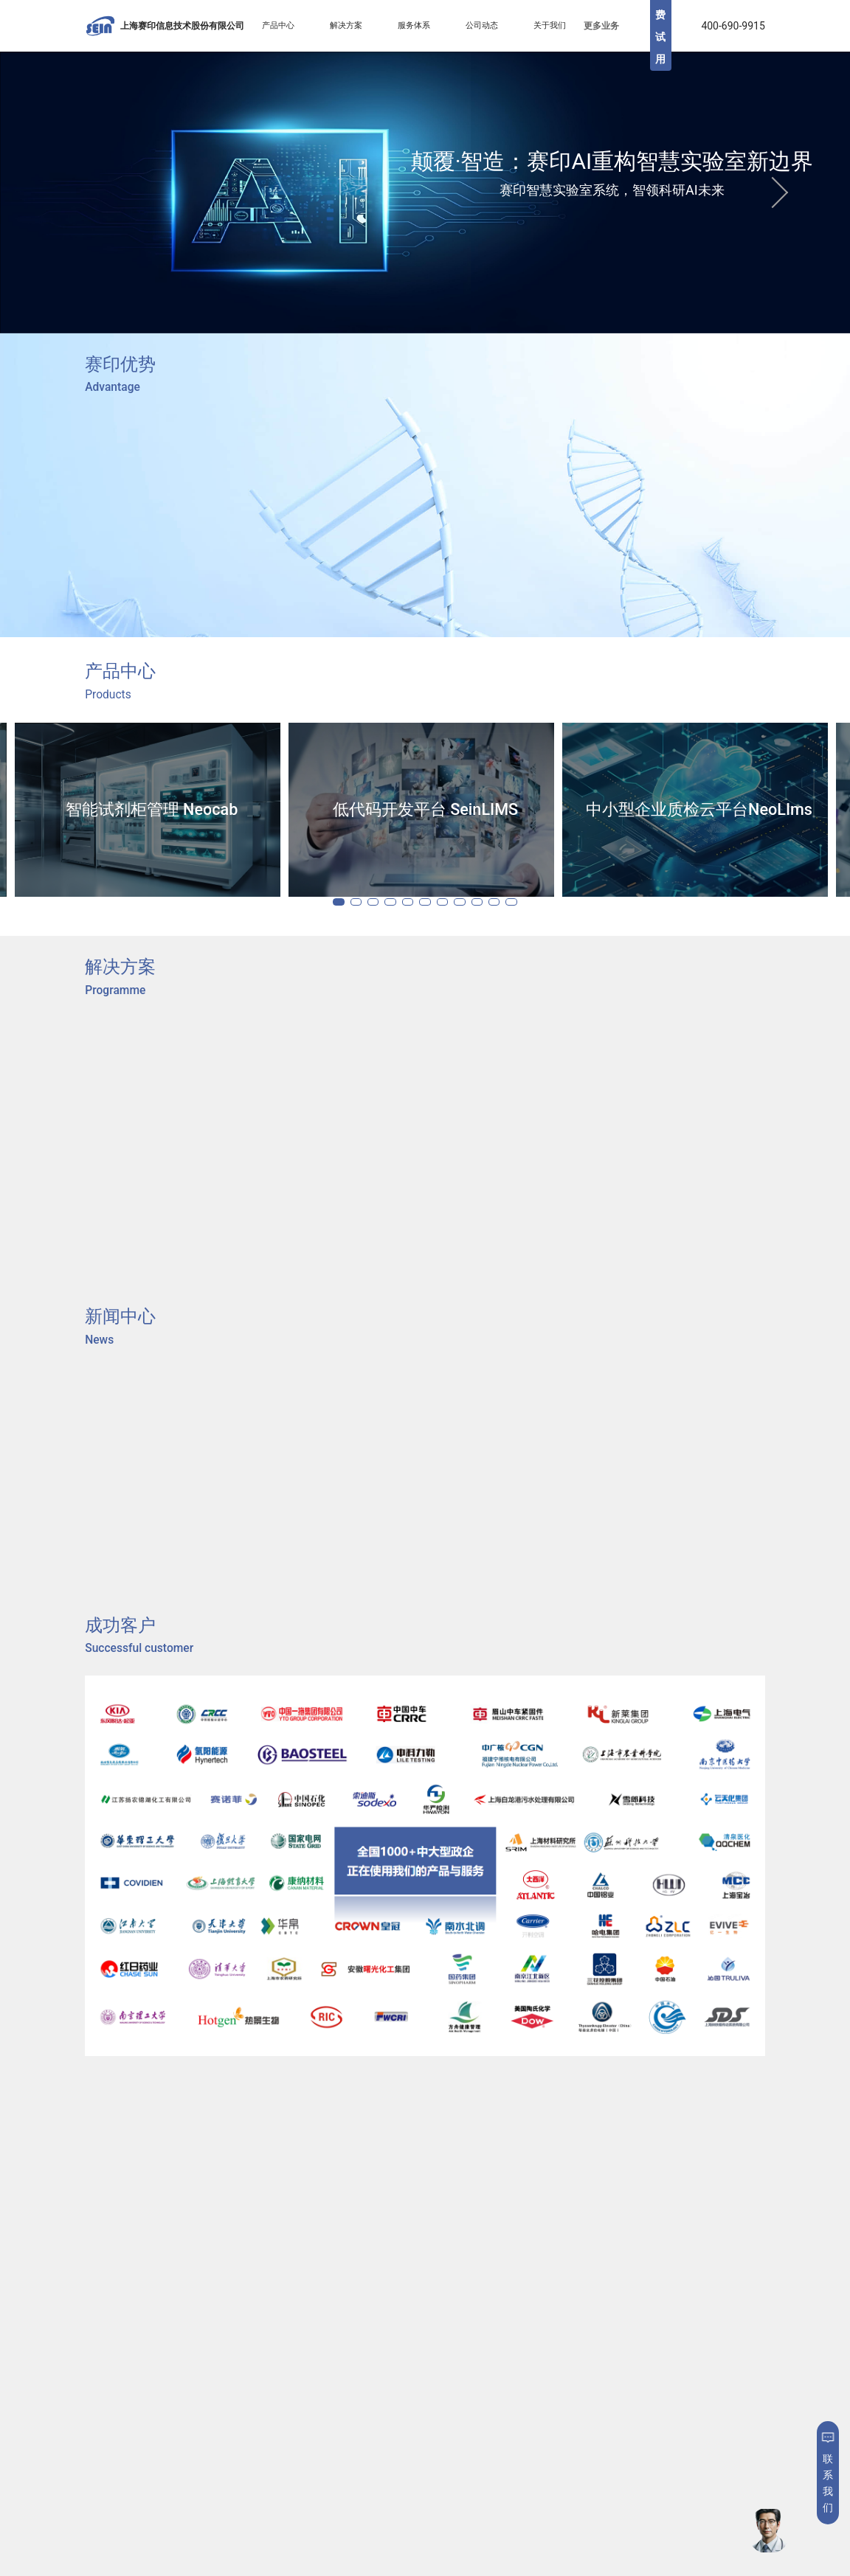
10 (525, 901)
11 (550, 901)
